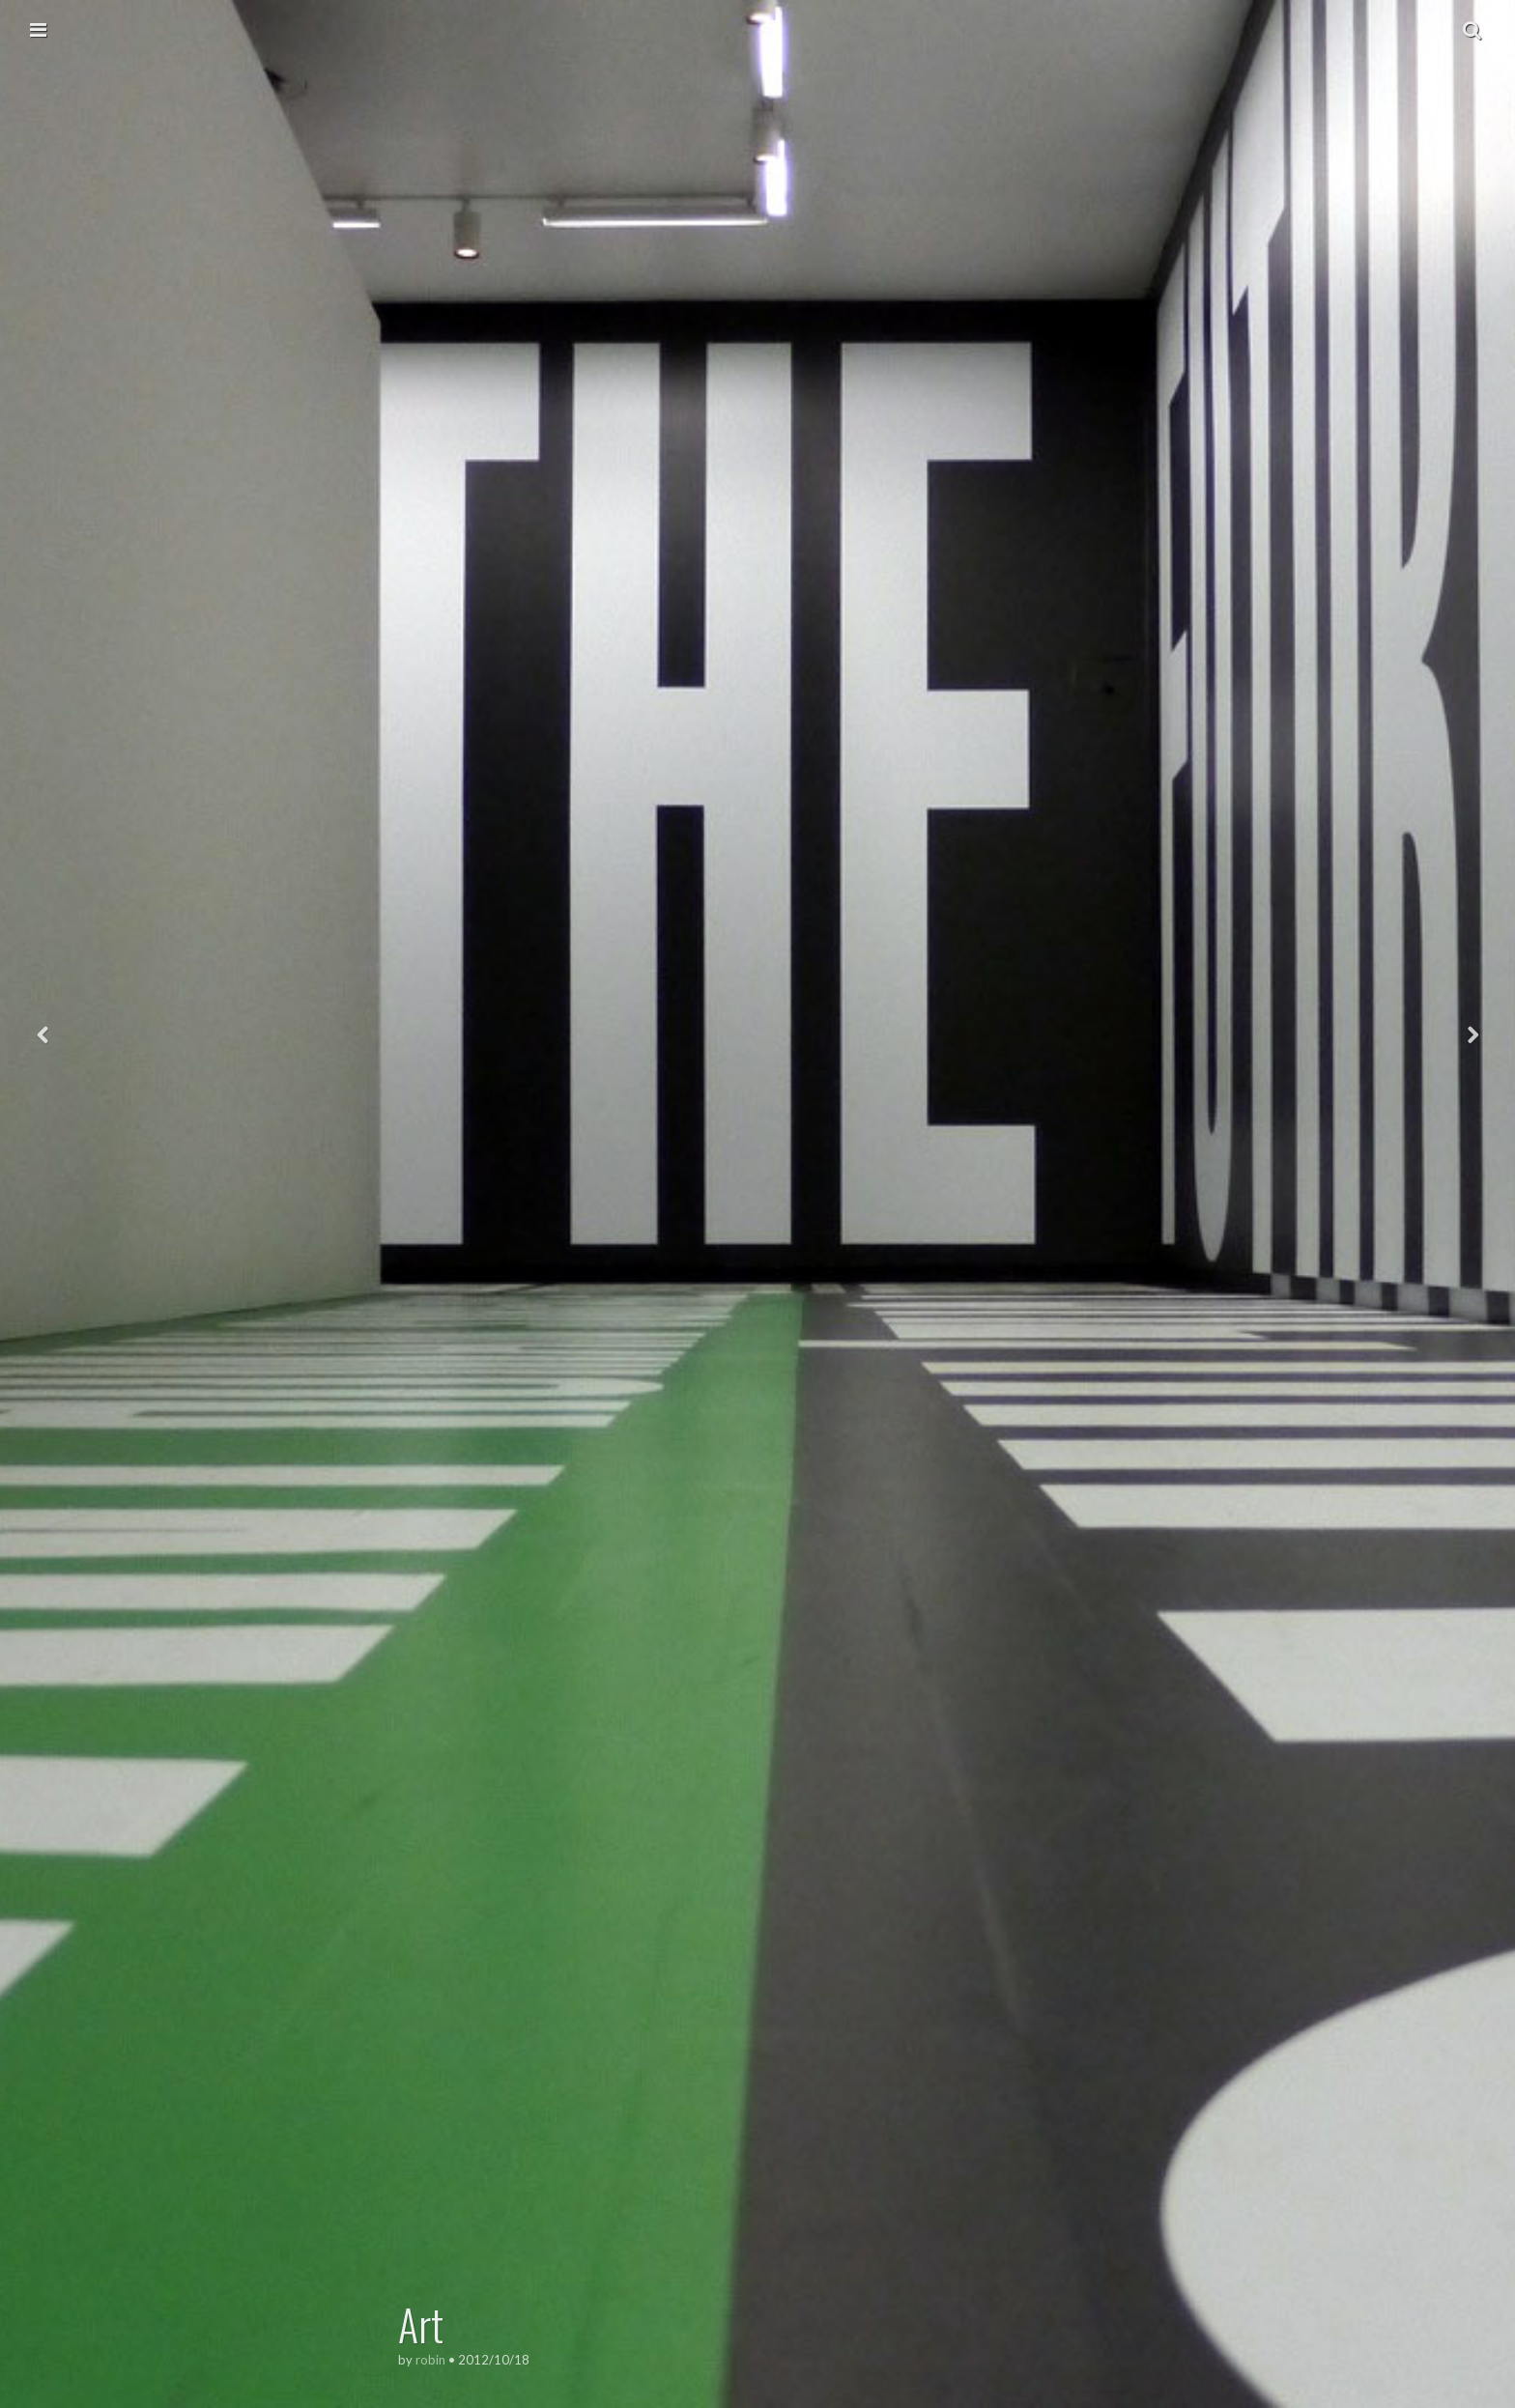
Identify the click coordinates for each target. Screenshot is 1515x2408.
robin (430, 2359)
